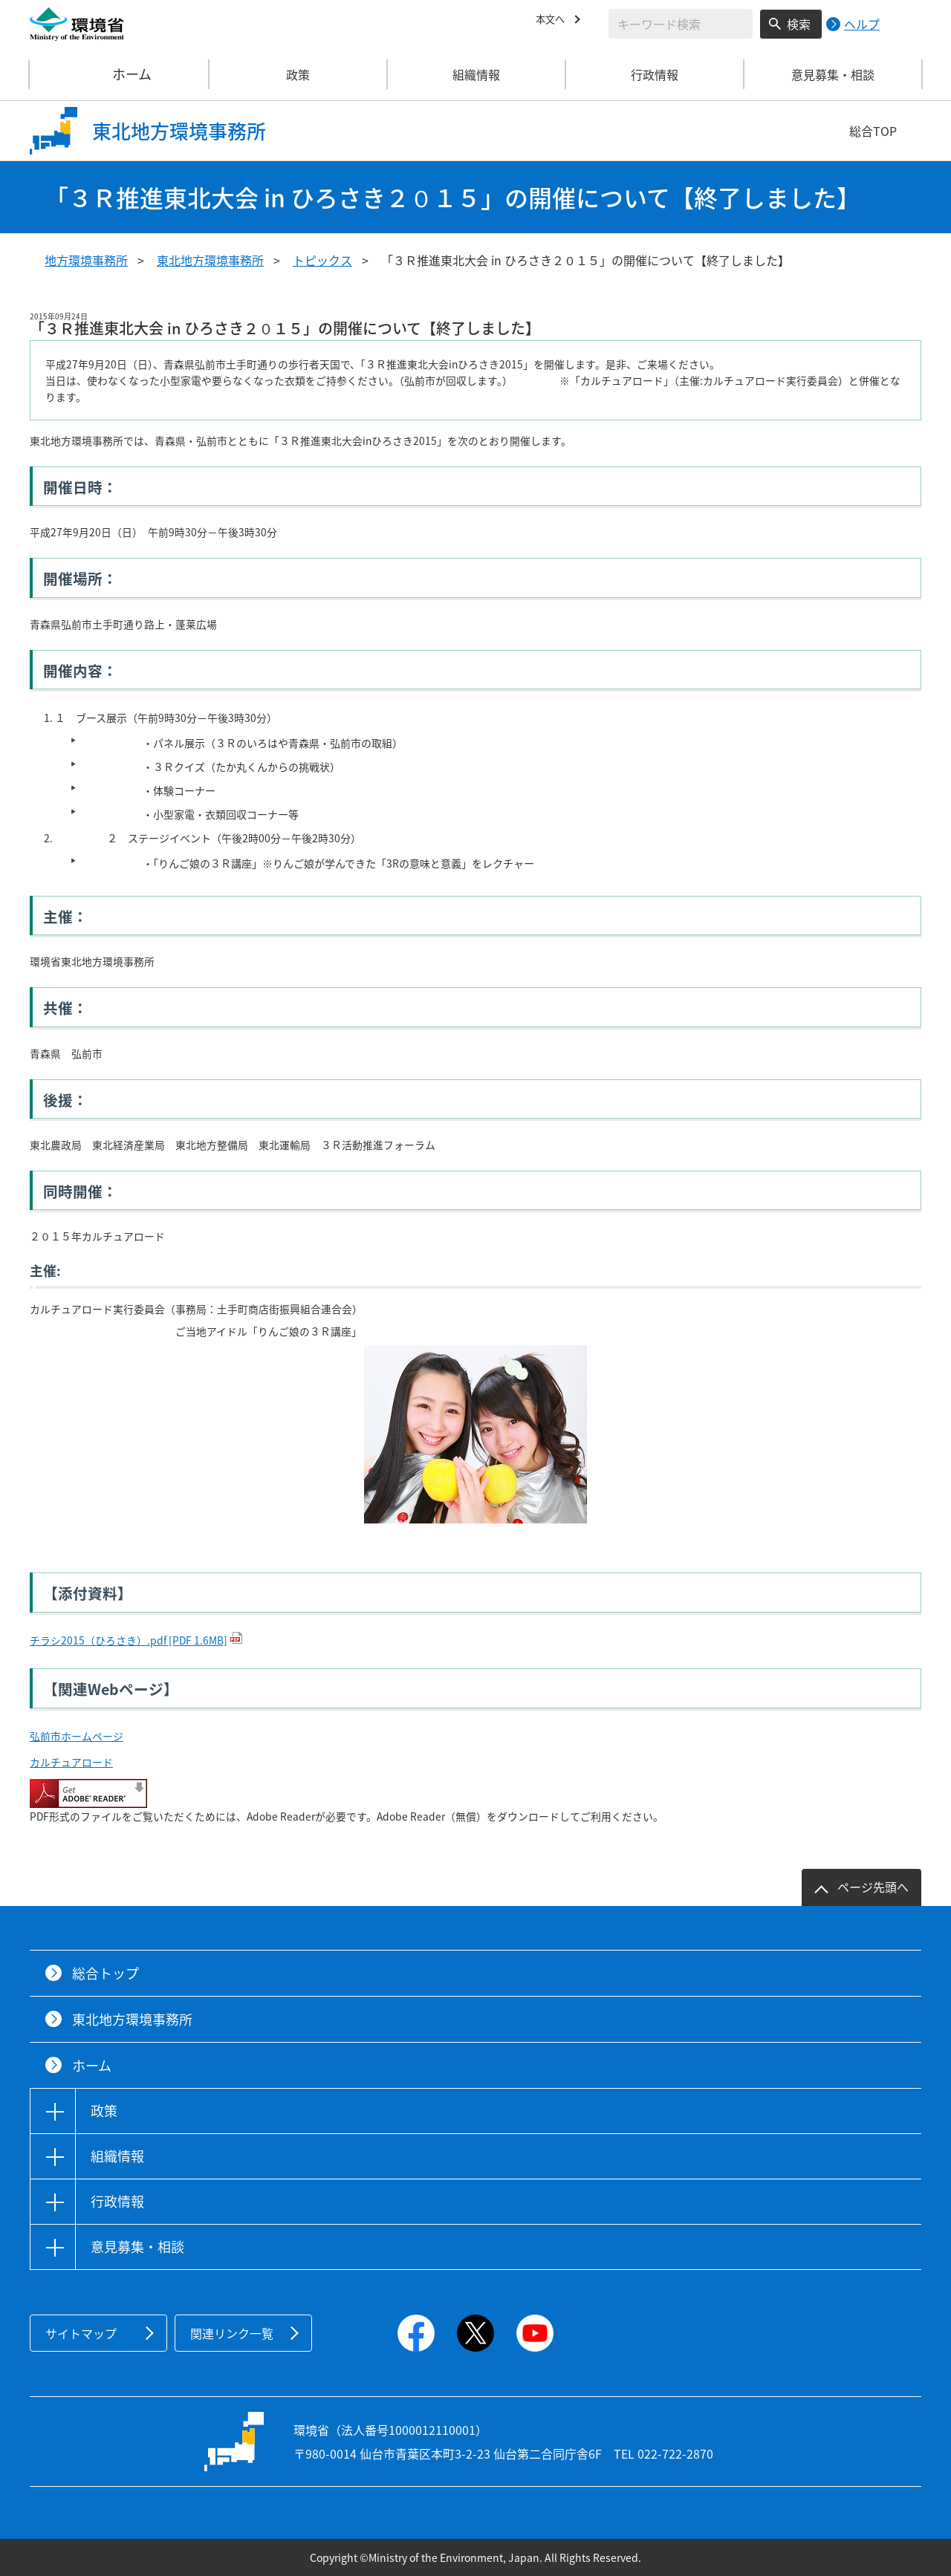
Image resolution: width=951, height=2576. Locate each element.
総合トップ (105, 1973)
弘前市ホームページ (76, 1735)
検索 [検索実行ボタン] (799, 24)
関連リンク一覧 (231, 2333)
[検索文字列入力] (680, 24)
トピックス (322, 260)
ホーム (119, 74)
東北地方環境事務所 (210, 260)
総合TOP (873, 131)
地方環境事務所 (86, 260)
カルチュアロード (71, 1761)
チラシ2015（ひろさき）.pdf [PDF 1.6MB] (128, 1640)
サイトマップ (81, 2333)
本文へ (553, 21)
